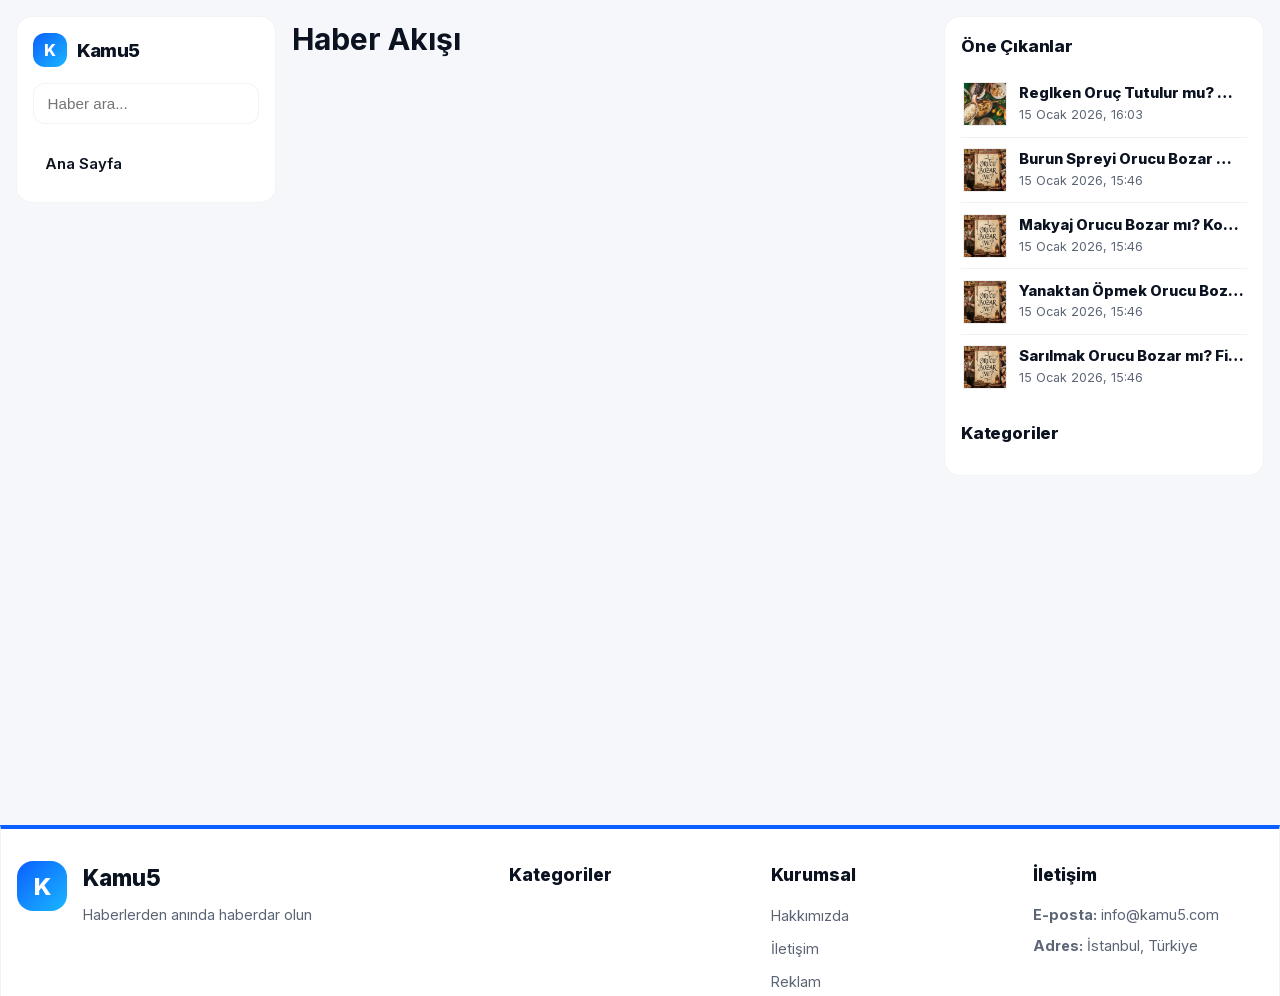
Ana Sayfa (83, 163)
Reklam (796, 981)
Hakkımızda (810, 915)
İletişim (795, 948)
